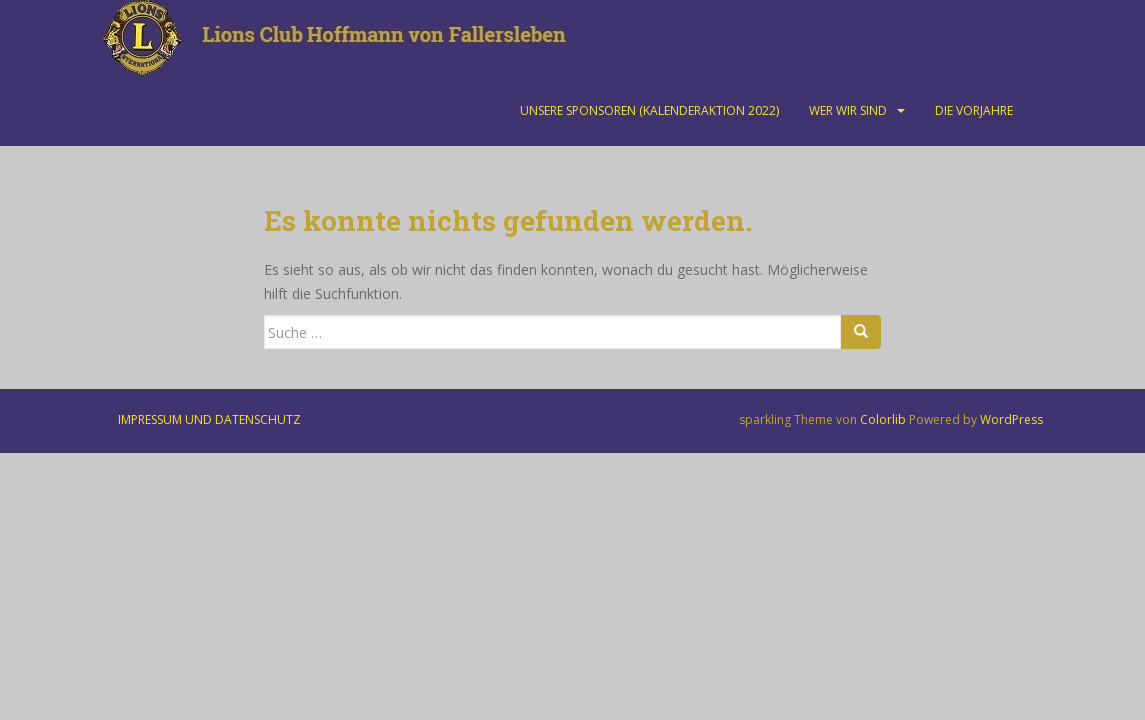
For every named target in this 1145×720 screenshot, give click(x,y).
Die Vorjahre (974, 110)
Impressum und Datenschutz (209, 419)
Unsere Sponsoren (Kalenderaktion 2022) (649, 110)
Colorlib (883, 419)
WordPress (1011, 419)
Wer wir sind (848, 110)
